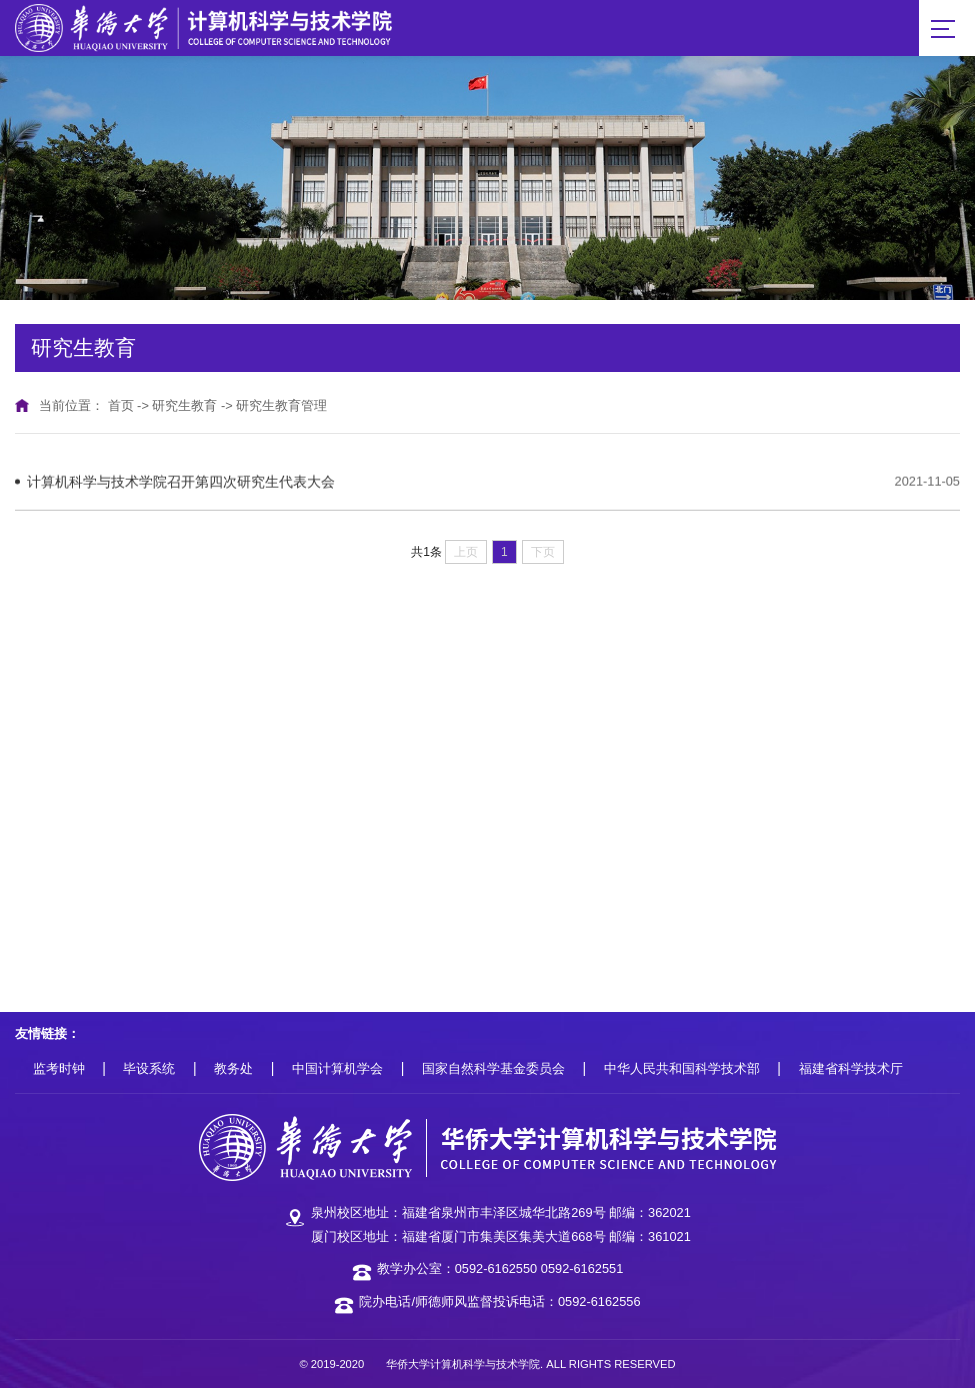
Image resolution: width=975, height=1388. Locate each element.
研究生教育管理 (281, 405)
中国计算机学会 (337, 1068)
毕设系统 (149, 1068)
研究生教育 (184, 405)
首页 (121, 405)
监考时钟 (59, 1068)
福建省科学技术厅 (851, 1068)
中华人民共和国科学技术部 (682, 1068)
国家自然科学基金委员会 (493, 1068)
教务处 (233, 1068)
